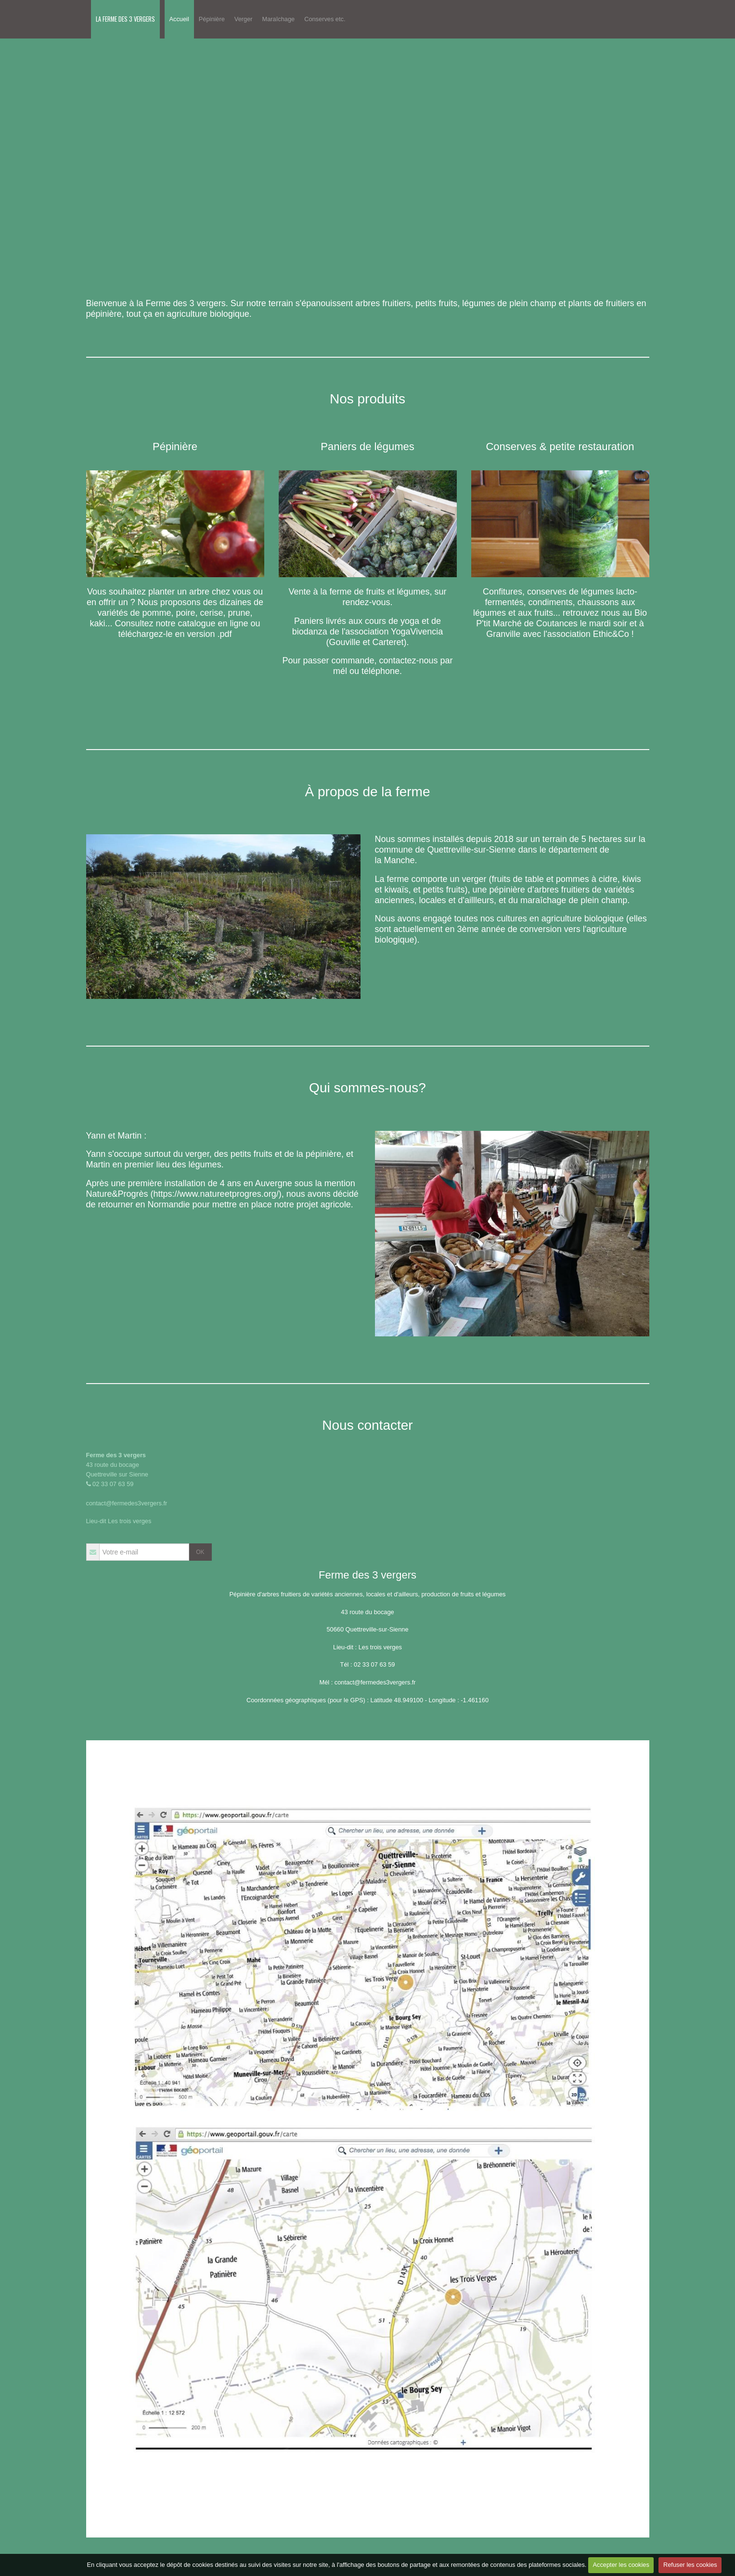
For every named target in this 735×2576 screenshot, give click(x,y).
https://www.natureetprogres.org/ (216, 1194)
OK (200, 1552)
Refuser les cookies (690, 2564)
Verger (243, 19)
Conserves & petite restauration (560, 446)
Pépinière (212, 19)
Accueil (179, 19)
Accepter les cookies (621, 2564)
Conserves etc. (324, 19)
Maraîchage (278, 19)
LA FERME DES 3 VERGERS (125, 19)
